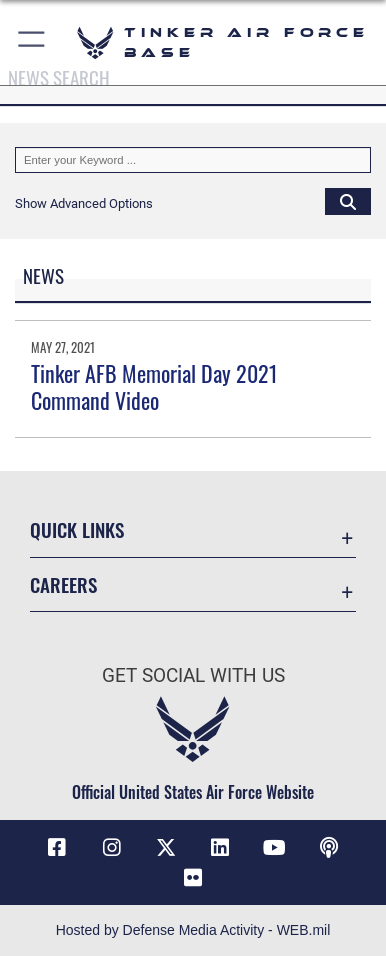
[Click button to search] (348, 201)
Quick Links (77, 529)
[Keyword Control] (193, 160)
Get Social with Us (193, 675)
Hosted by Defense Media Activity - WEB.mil (193, 930)
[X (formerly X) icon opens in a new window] (166, 848)
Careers (63, 584)
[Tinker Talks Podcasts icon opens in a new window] (329, 848)
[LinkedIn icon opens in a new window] (220, 848)
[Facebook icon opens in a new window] (57, 848)
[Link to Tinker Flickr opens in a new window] (193, 878)
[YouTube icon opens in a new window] (274, 848)
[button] (32, 42)
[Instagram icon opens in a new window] (112, 848)
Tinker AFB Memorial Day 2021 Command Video (154, 386)
